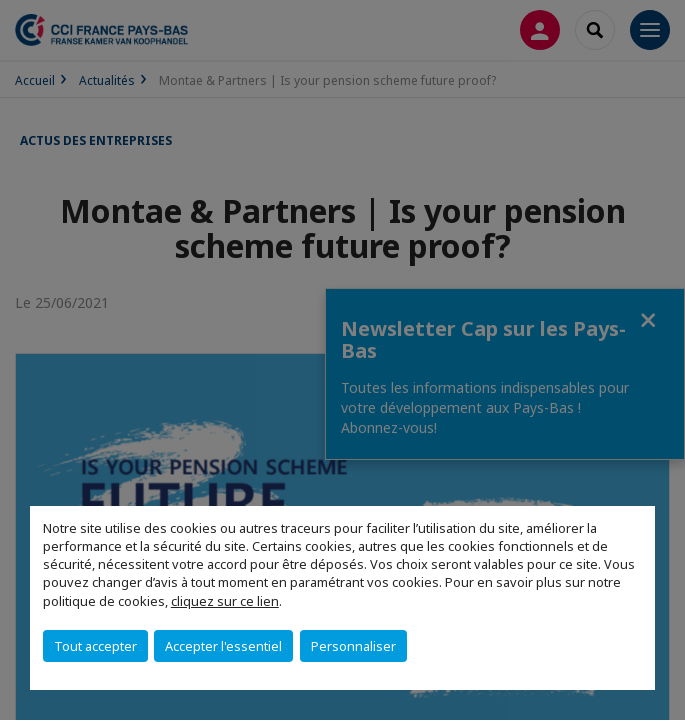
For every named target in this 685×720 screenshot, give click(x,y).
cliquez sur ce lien (225, 601)
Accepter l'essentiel (223, 646)
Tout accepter (95, 646)
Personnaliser (353, 646)
